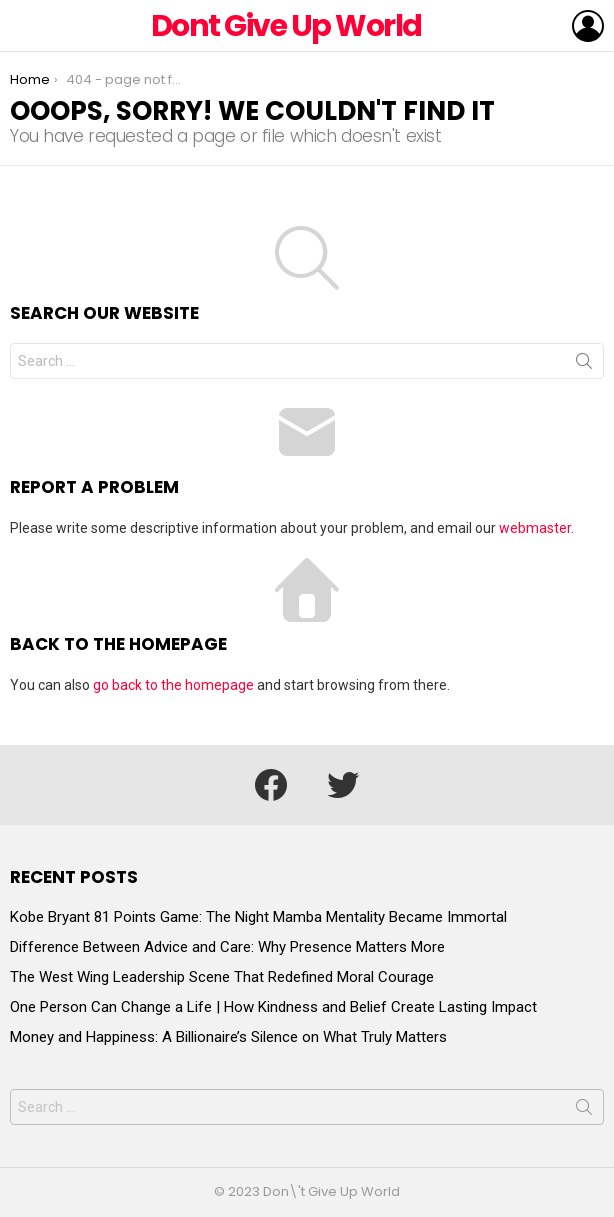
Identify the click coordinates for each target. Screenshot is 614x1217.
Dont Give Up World (286, 26)
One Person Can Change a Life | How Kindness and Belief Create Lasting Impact (273, 1007)
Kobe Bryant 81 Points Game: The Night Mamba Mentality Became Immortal (258, 917)
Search (584, 365)
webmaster (535, 528)
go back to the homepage (173, 685)
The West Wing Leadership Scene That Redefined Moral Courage (222, 977)
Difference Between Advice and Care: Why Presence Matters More (227, 947)
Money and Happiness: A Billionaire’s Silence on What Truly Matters (228, 1037)
